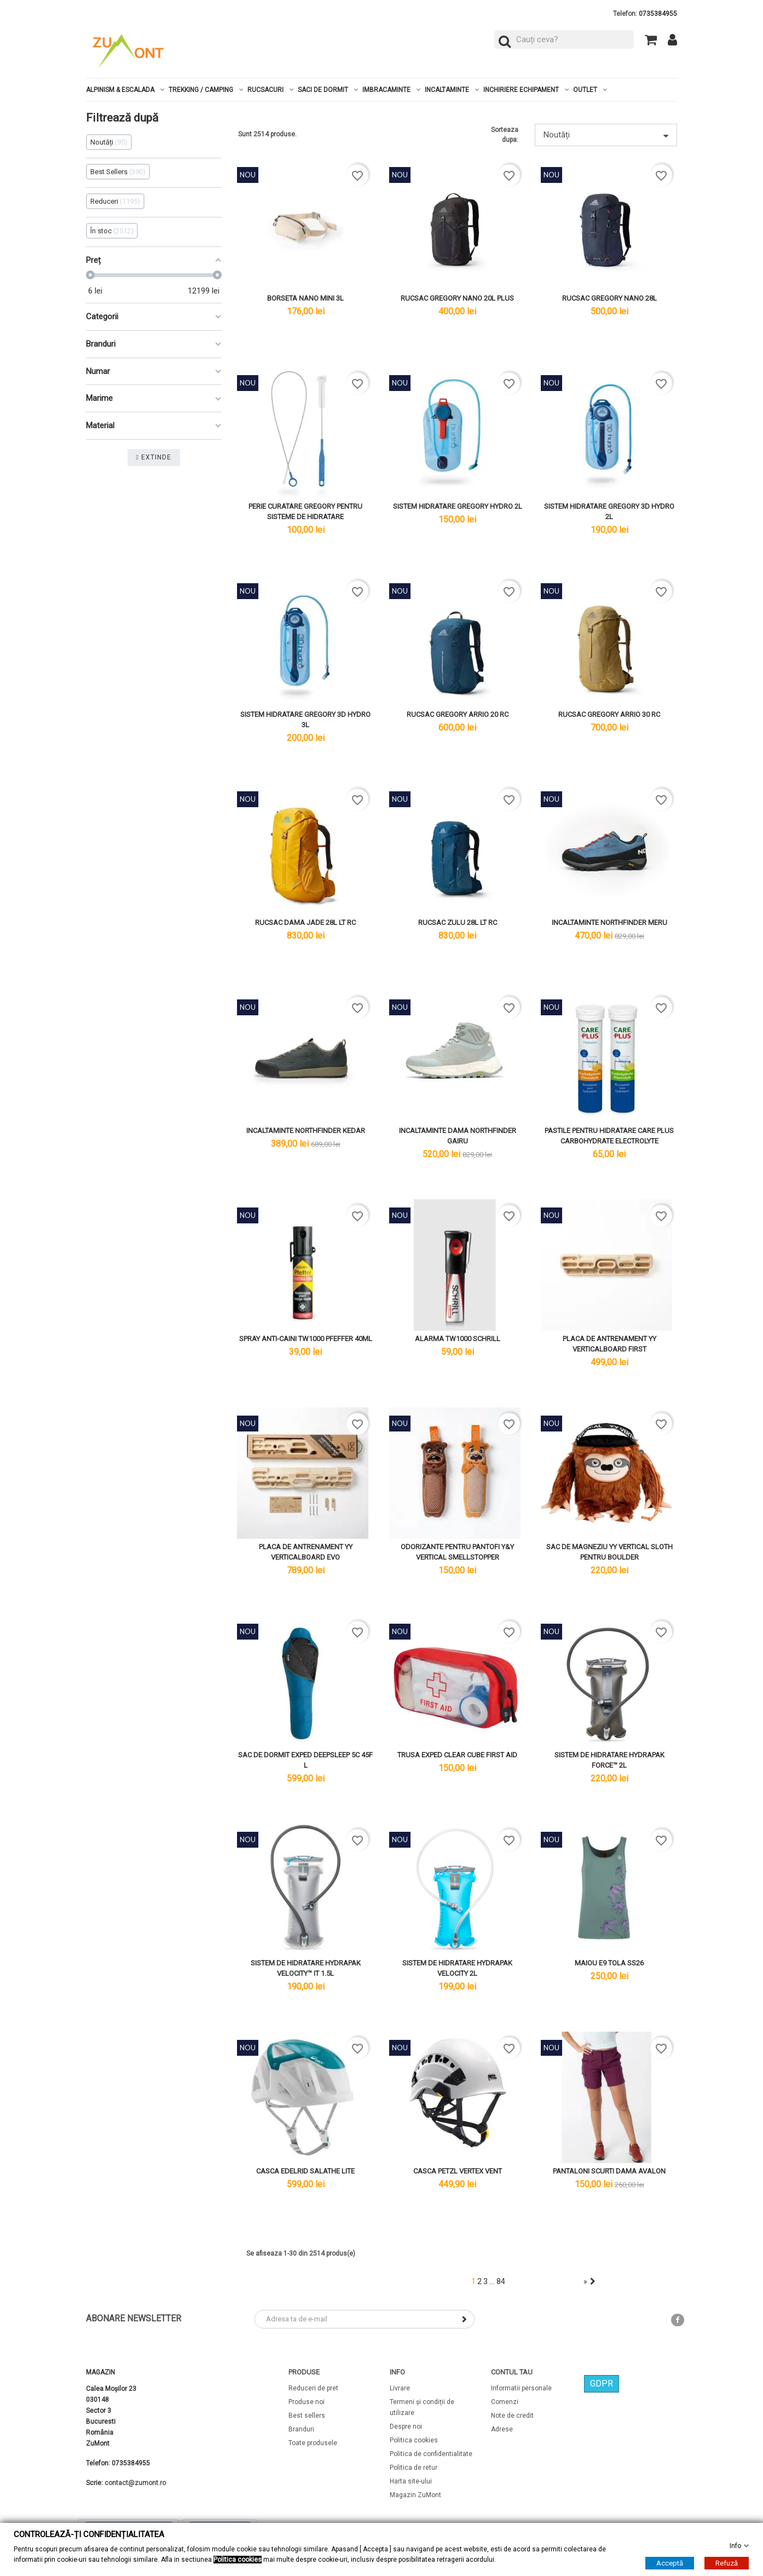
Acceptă (669, 2563)
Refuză (726, 2563)
